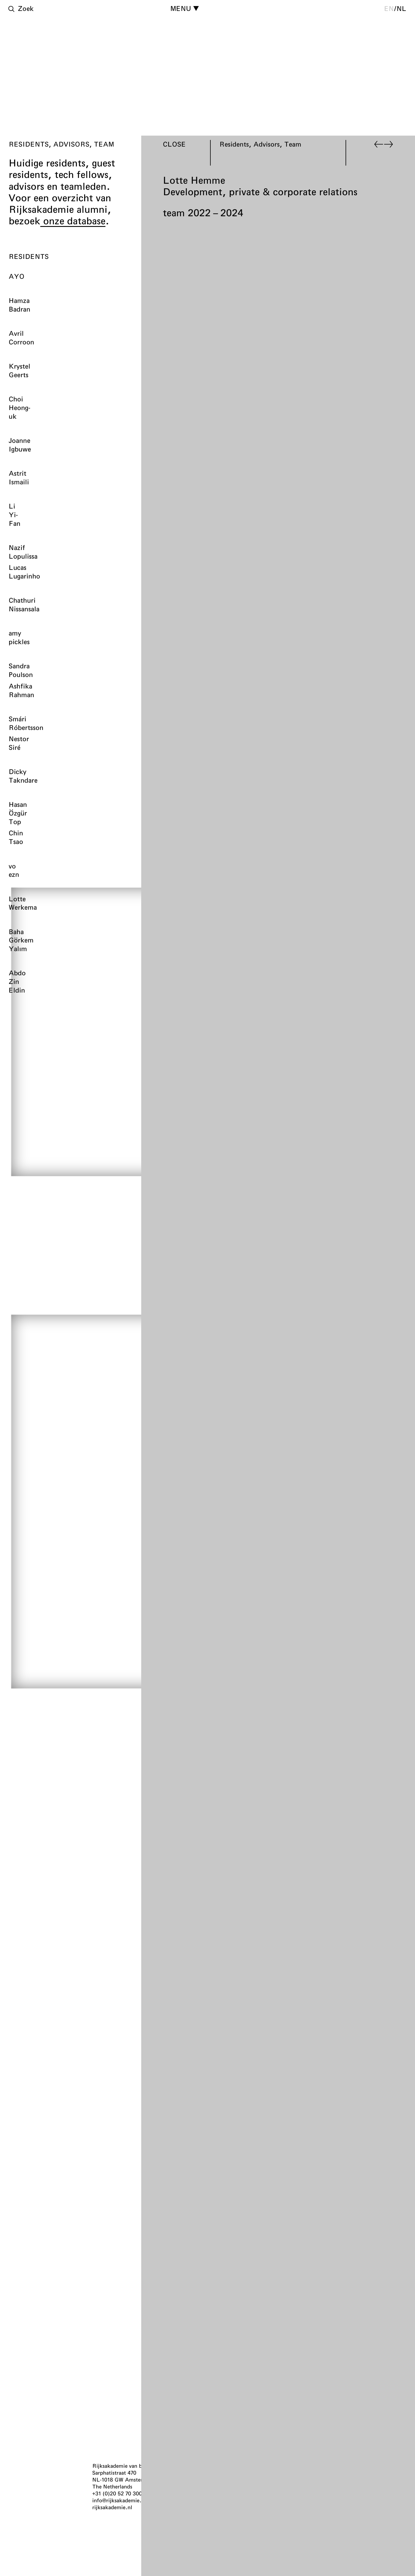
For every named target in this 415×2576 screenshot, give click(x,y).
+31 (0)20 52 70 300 (117, 2493)
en (389, 8)
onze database (72, 220)
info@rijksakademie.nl (119, 2500)
